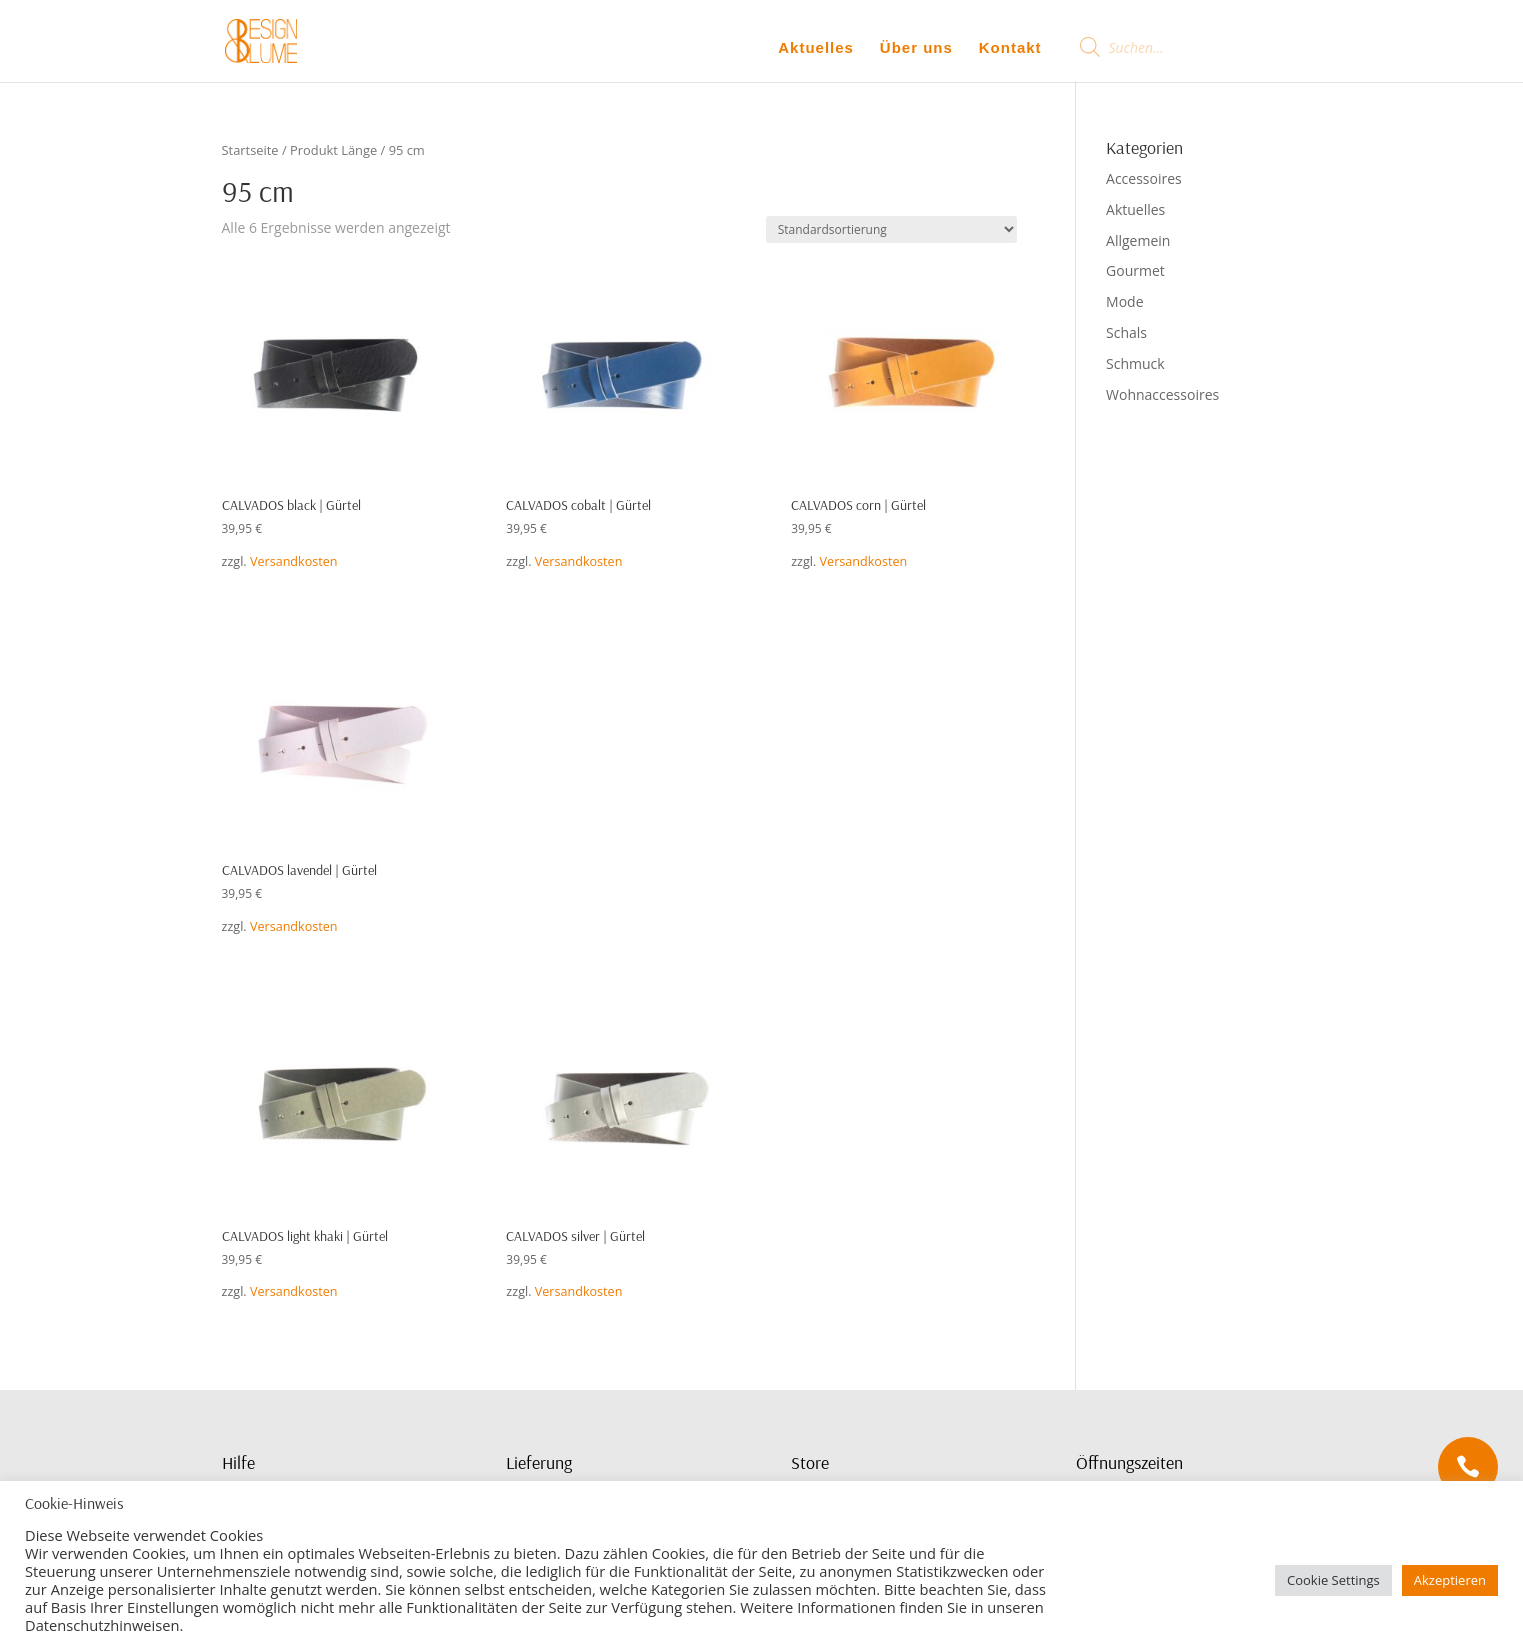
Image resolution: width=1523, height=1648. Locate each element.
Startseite (250, 150)
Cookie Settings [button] (1333, 1580)
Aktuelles (816, 47)
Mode (1124, 301)
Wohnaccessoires (1162, 394)
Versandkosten (294, 561)
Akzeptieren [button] (1450, 1580)
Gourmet (1135, 270)
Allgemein (1138, 240)
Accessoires (1144, 178)
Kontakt (1010, 47)
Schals (1126, 332)
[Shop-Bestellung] (891, 229)
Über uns (916, 47)
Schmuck (1135, 363)
